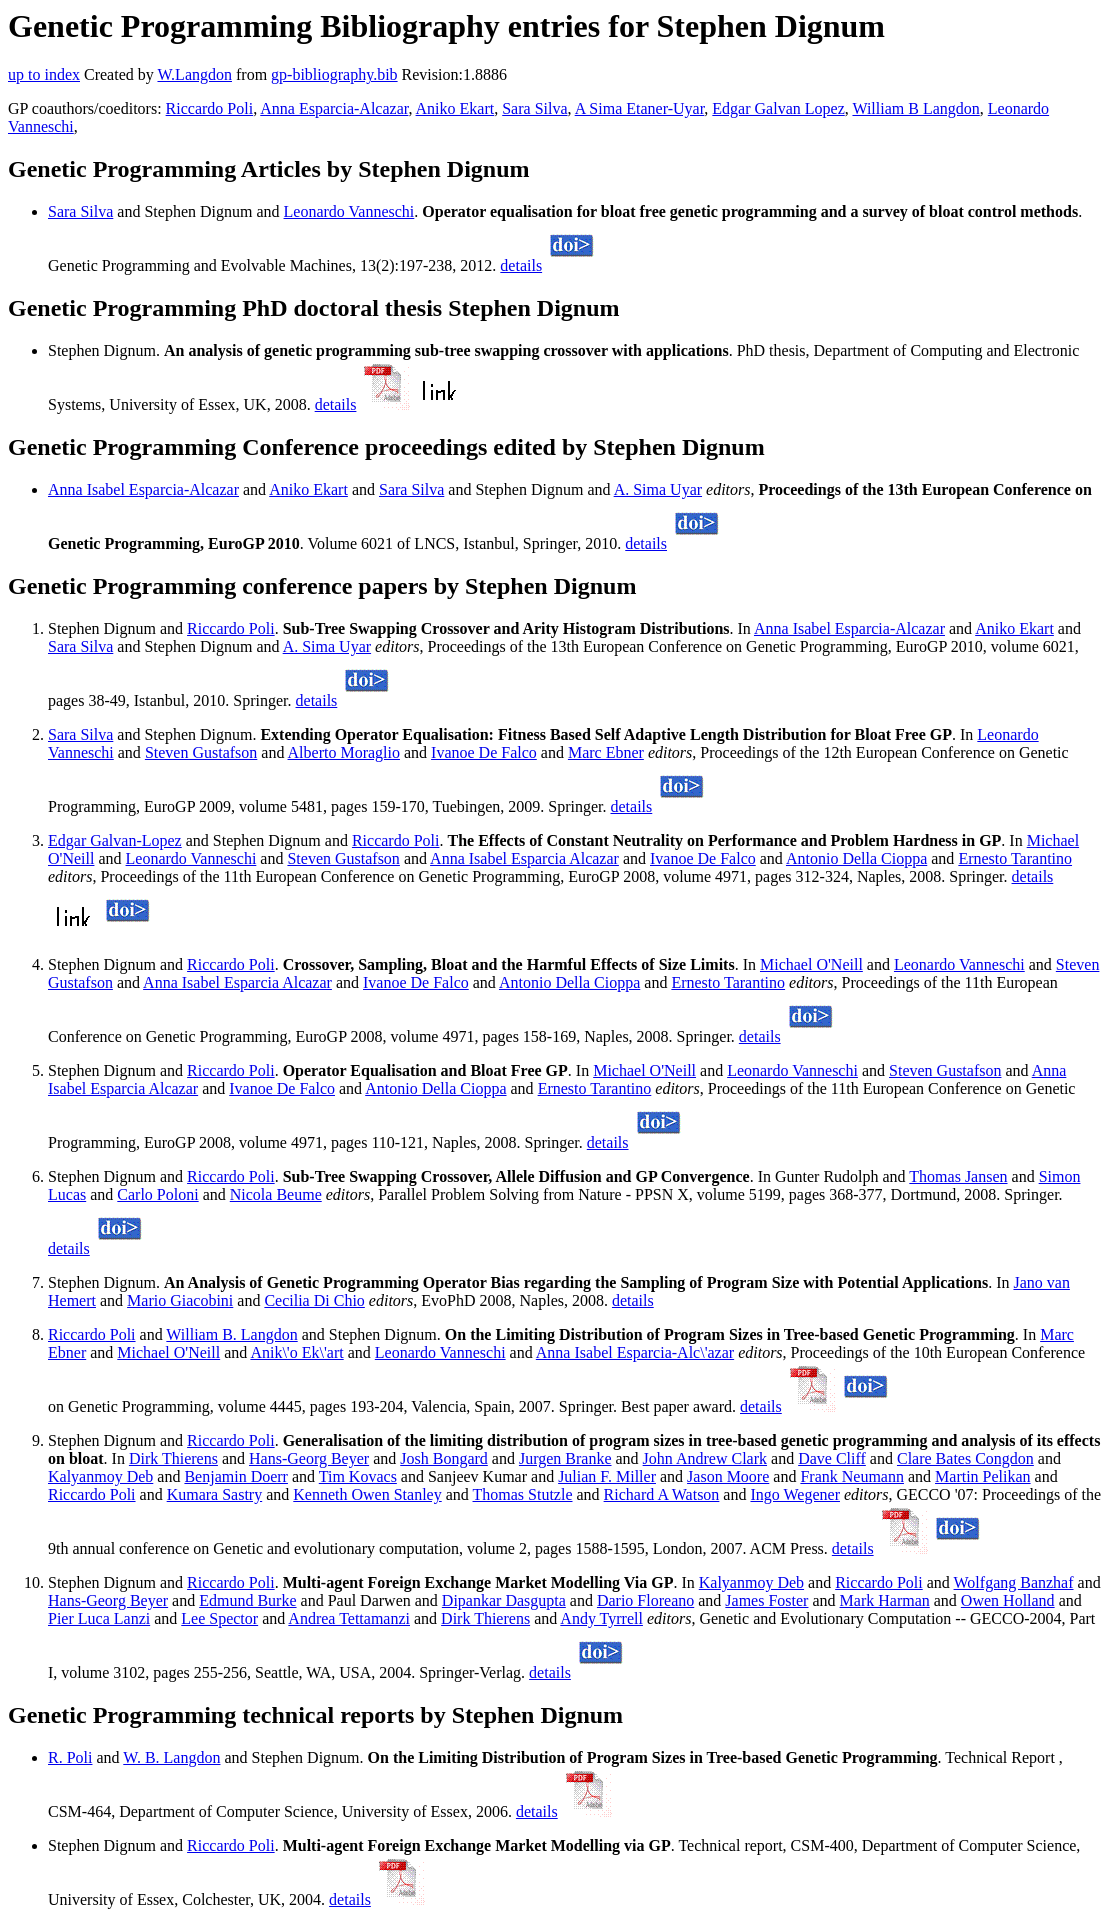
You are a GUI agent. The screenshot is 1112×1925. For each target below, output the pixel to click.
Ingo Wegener (795, 1494)
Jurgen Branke (565, 1458)
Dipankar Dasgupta (504, 1600)
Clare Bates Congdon (965, 1458)
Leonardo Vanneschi (349, 211)
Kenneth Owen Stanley (367, 1494)
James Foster (766, 1600)
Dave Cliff (832, 1458)
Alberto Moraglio (344, 752)
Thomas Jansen (958, 1176)
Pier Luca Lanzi (99, 1618)
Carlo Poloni (157, 1194)
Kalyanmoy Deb (100, 1476)
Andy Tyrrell (601, 1618)
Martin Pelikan (983, 1476)
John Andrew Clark (705, 1458)
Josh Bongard (444, 1458)
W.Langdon (194, 74)
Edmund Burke (247, 1600)
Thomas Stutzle (523, 1494)
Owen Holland (1008, 1600)
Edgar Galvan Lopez (778, 108)
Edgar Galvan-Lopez (115, 840)
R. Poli (70, 1757)
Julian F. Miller (607, 1476)
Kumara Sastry (215, 1494)
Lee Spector (219, 1618)
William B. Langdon (231, 1334)
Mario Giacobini (180, 1300)
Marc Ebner (606, 752)
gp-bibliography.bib (334, 74)
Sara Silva (534, 108)
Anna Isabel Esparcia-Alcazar (143, 489)
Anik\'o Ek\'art (296, 1352)
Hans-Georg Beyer (309, 1458)
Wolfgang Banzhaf (1014, 1582)
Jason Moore (728, 1476)
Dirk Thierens (173, 1458)
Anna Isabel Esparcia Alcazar (524, 858)
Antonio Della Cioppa (856, 858)
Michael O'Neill (811, 964)
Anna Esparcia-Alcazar (334, 108)
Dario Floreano (645, 1600)
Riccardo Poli (210, 108)
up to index (44, 74)
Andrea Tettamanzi (349, 1618)
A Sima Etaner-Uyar (640, 108)
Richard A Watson (662, 1494)
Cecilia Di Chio (314, 1300)
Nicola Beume (276, 1194)
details (521, 265)
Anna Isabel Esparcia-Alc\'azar (635, 1352)
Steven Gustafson (201, 752)
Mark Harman (885, 1600)
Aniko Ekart (455, 108)
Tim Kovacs (358, 1476)
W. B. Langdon (171, 1757)
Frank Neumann (852, 1476)
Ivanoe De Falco (484, 752)
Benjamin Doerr (236, 1476)
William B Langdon (915, 108)
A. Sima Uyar (658, 489)
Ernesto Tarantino (1015, 858)
